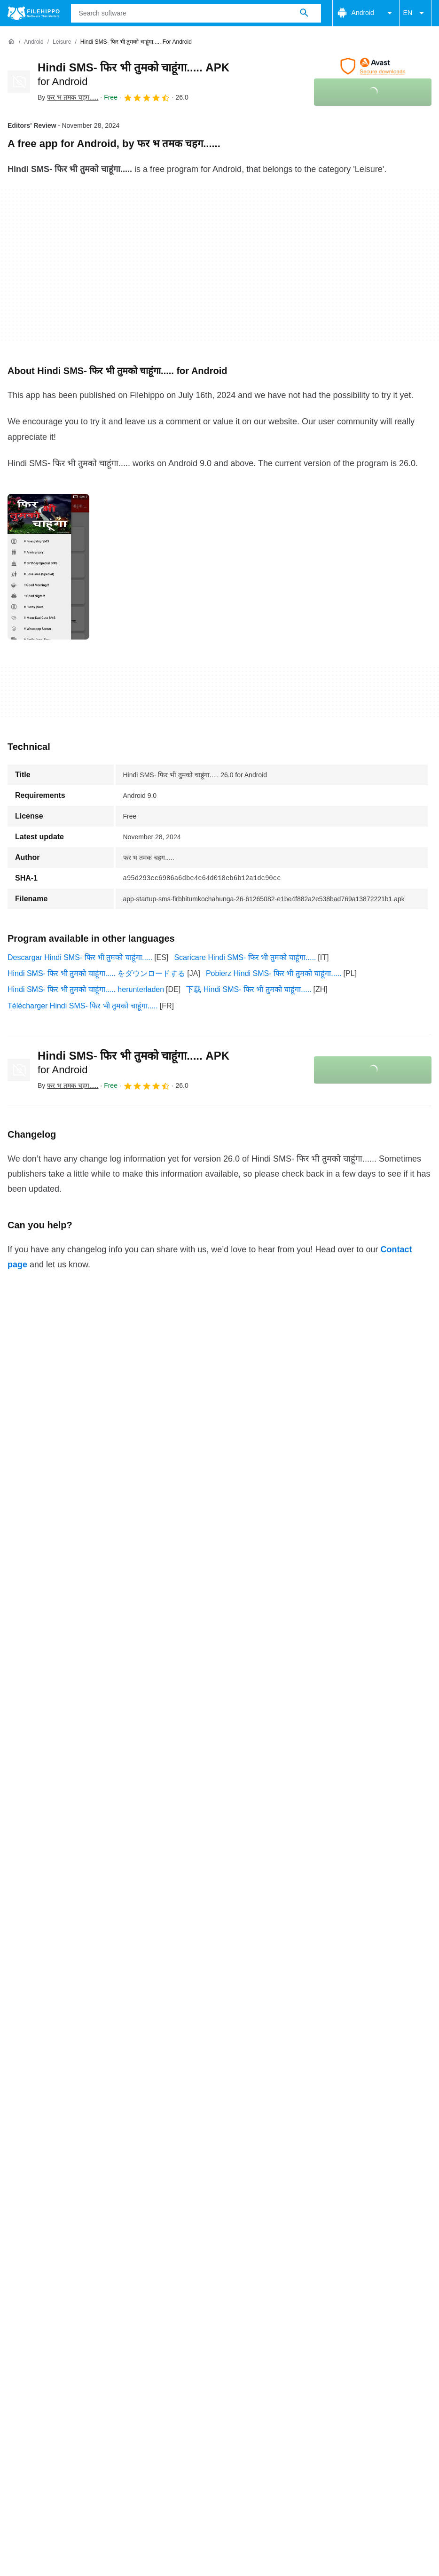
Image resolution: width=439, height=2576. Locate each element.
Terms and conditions (43, 2287)
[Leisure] (62, 42)
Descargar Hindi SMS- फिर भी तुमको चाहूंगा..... (80, 957)
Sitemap (138, 2268)
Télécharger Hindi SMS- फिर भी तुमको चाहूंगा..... (83, 1006)
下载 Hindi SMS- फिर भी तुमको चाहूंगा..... (248, 989)
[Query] (196, 13)
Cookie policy (114, 2287)
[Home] (11, 42)
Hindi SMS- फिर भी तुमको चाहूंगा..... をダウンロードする (96, 973)
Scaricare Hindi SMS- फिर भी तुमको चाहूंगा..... (245, 957)
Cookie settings (341, 2287)
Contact (53, 2268)
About (17, 2268)
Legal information (238, 2287)
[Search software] (304, 13)
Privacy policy (173, 2287)
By (68, 97)
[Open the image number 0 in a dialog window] (48, 567)
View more (219, 2212)
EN (415, 13)
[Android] (33, 42)
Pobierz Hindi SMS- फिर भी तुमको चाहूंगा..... (274, 973)
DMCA (291, 2287)
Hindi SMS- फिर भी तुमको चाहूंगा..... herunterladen (86, 989)
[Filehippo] (34, 13)
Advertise (95, 2268)
